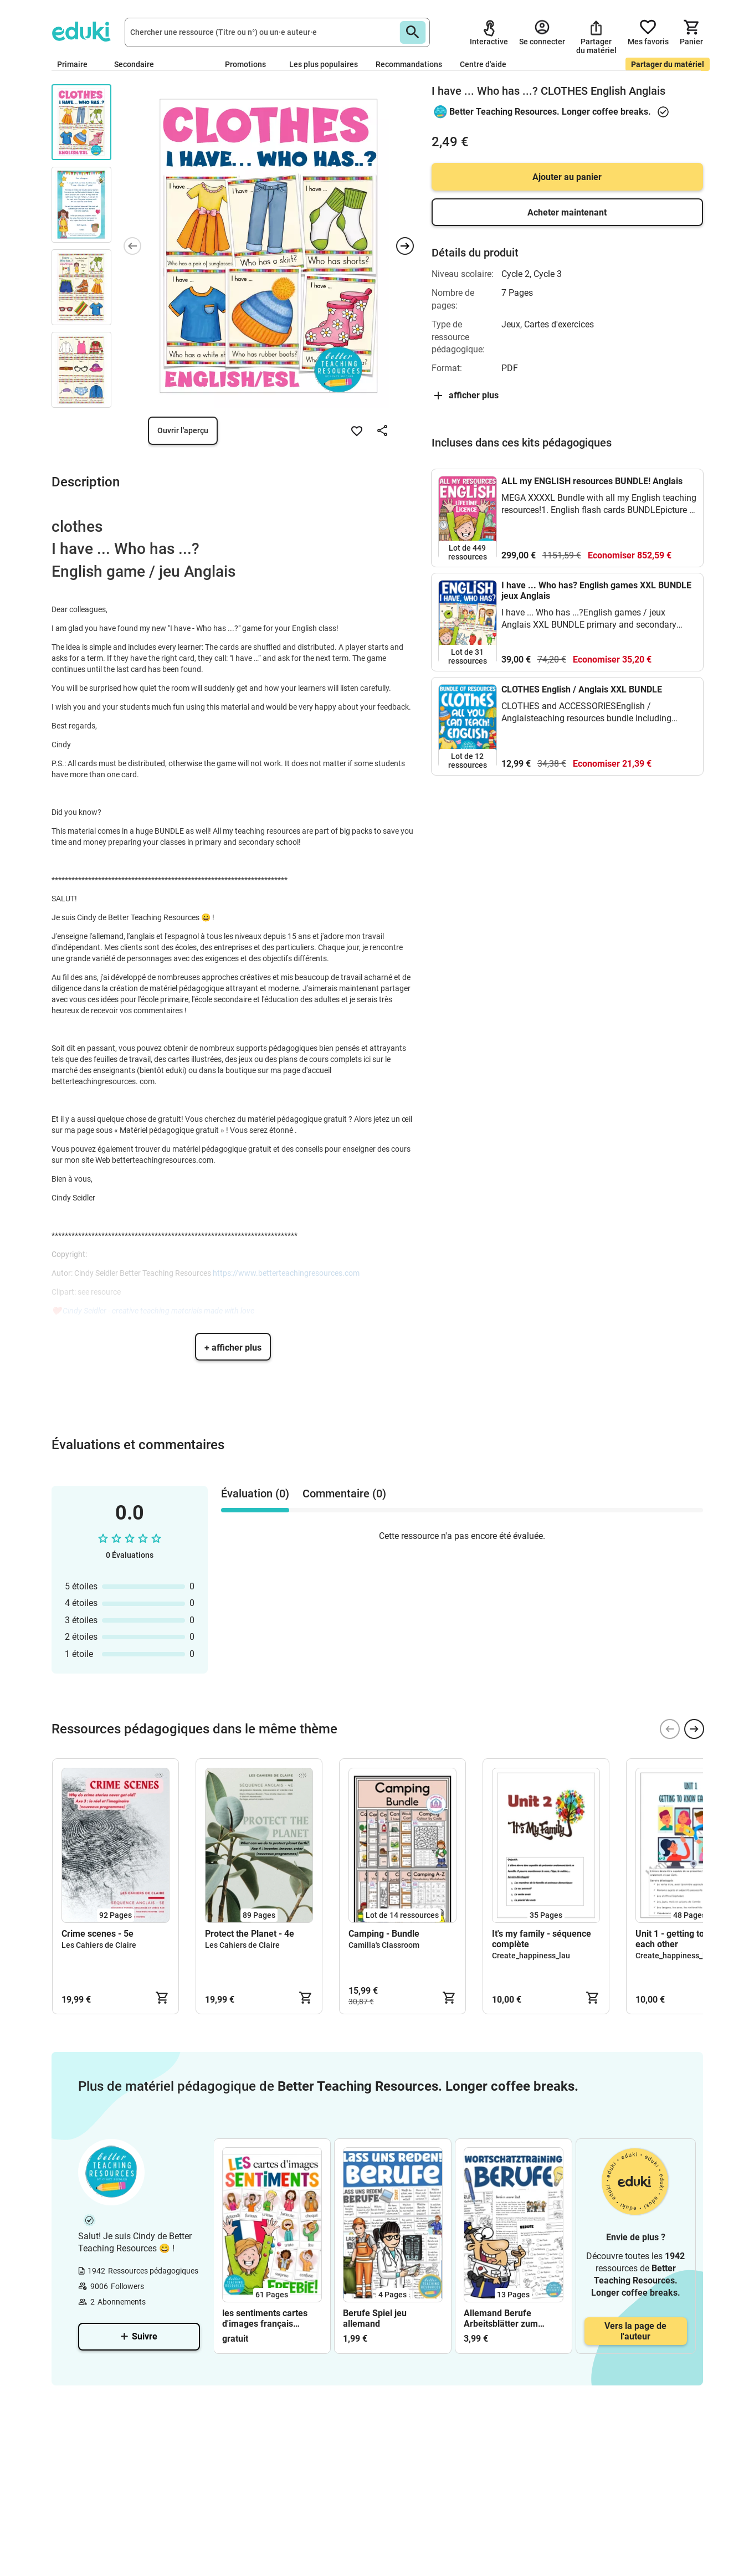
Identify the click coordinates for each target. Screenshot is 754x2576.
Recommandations (409, 64)
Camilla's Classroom (383, 1945)
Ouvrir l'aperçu (182, 430)
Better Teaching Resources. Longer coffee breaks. (550, 111)
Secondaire (138, 64)
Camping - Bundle (383, 1933)
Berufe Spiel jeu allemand (375, 2318)
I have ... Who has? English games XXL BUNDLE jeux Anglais (596, 590)
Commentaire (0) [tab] (344, 1493)
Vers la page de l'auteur (635, 2331)
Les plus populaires (323, 64)
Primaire (76, 64)
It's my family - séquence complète (541, 1938)
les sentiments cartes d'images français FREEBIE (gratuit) (264, 2318)
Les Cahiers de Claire (98, 1945)
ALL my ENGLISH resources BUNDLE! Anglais (592, 481)
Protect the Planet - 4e (249, 1933)
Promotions (245, 64)
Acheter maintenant (567, 212)
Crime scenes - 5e (97, 1933)
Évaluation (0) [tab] (255, 1493)
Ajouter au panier (567, 177)
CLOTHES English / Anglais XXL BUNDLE (581, 689)
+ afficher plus (232, 1347)
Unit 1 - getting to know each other (681, 1938)
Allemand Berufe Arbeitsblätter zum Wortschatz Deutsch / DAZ (506, 2318)
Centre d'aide (483, 64)
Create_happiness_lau (531, 1955)
